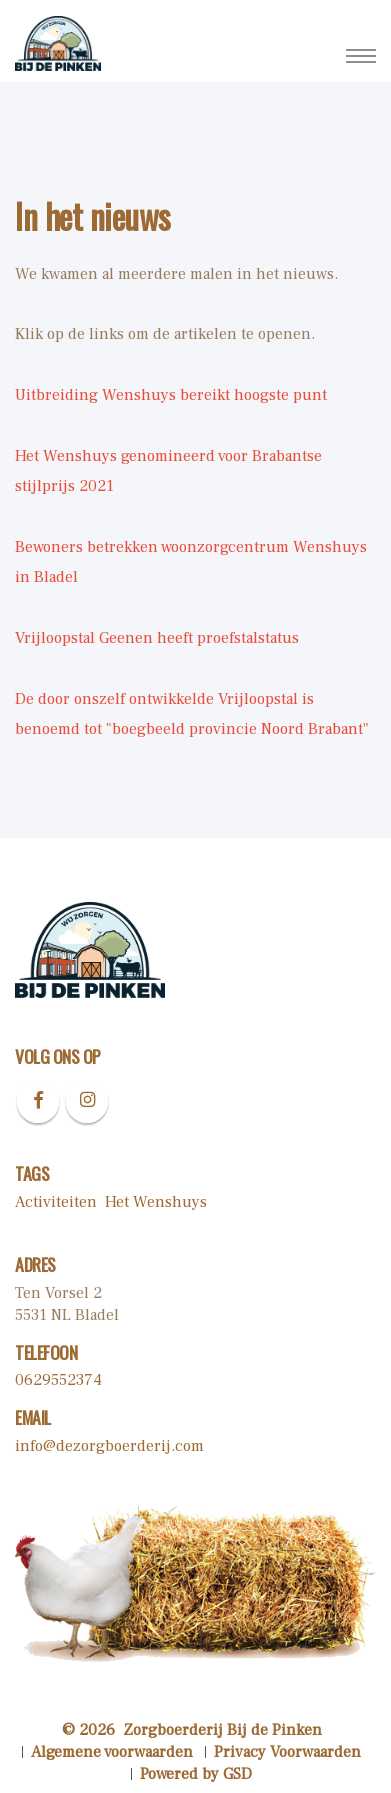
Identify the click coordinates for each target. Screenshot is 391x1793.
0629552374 (58, 1380)
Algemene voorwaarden (112, 1752)
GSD (237, 1774)
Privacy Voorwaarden (287, 1752)
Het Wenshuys (156, 1202)
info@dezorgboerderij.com (109, 1446)
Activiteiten (56, 1202)
